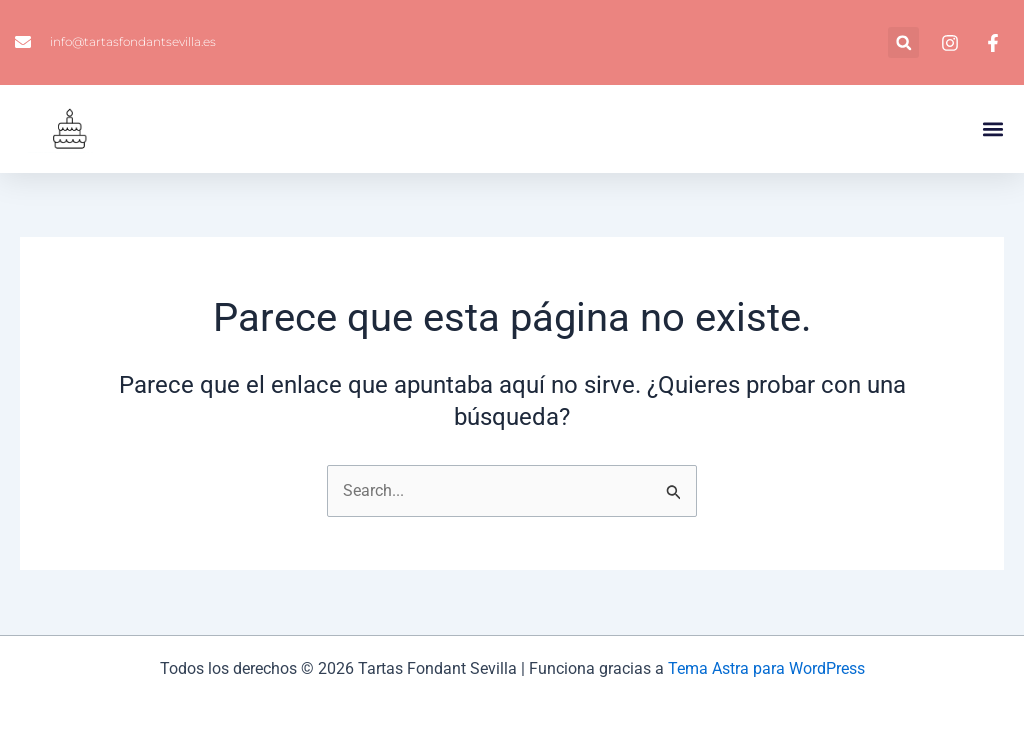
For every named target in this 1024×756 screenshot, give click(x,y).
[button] (903, 42)
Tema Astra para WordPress (766, 668)
